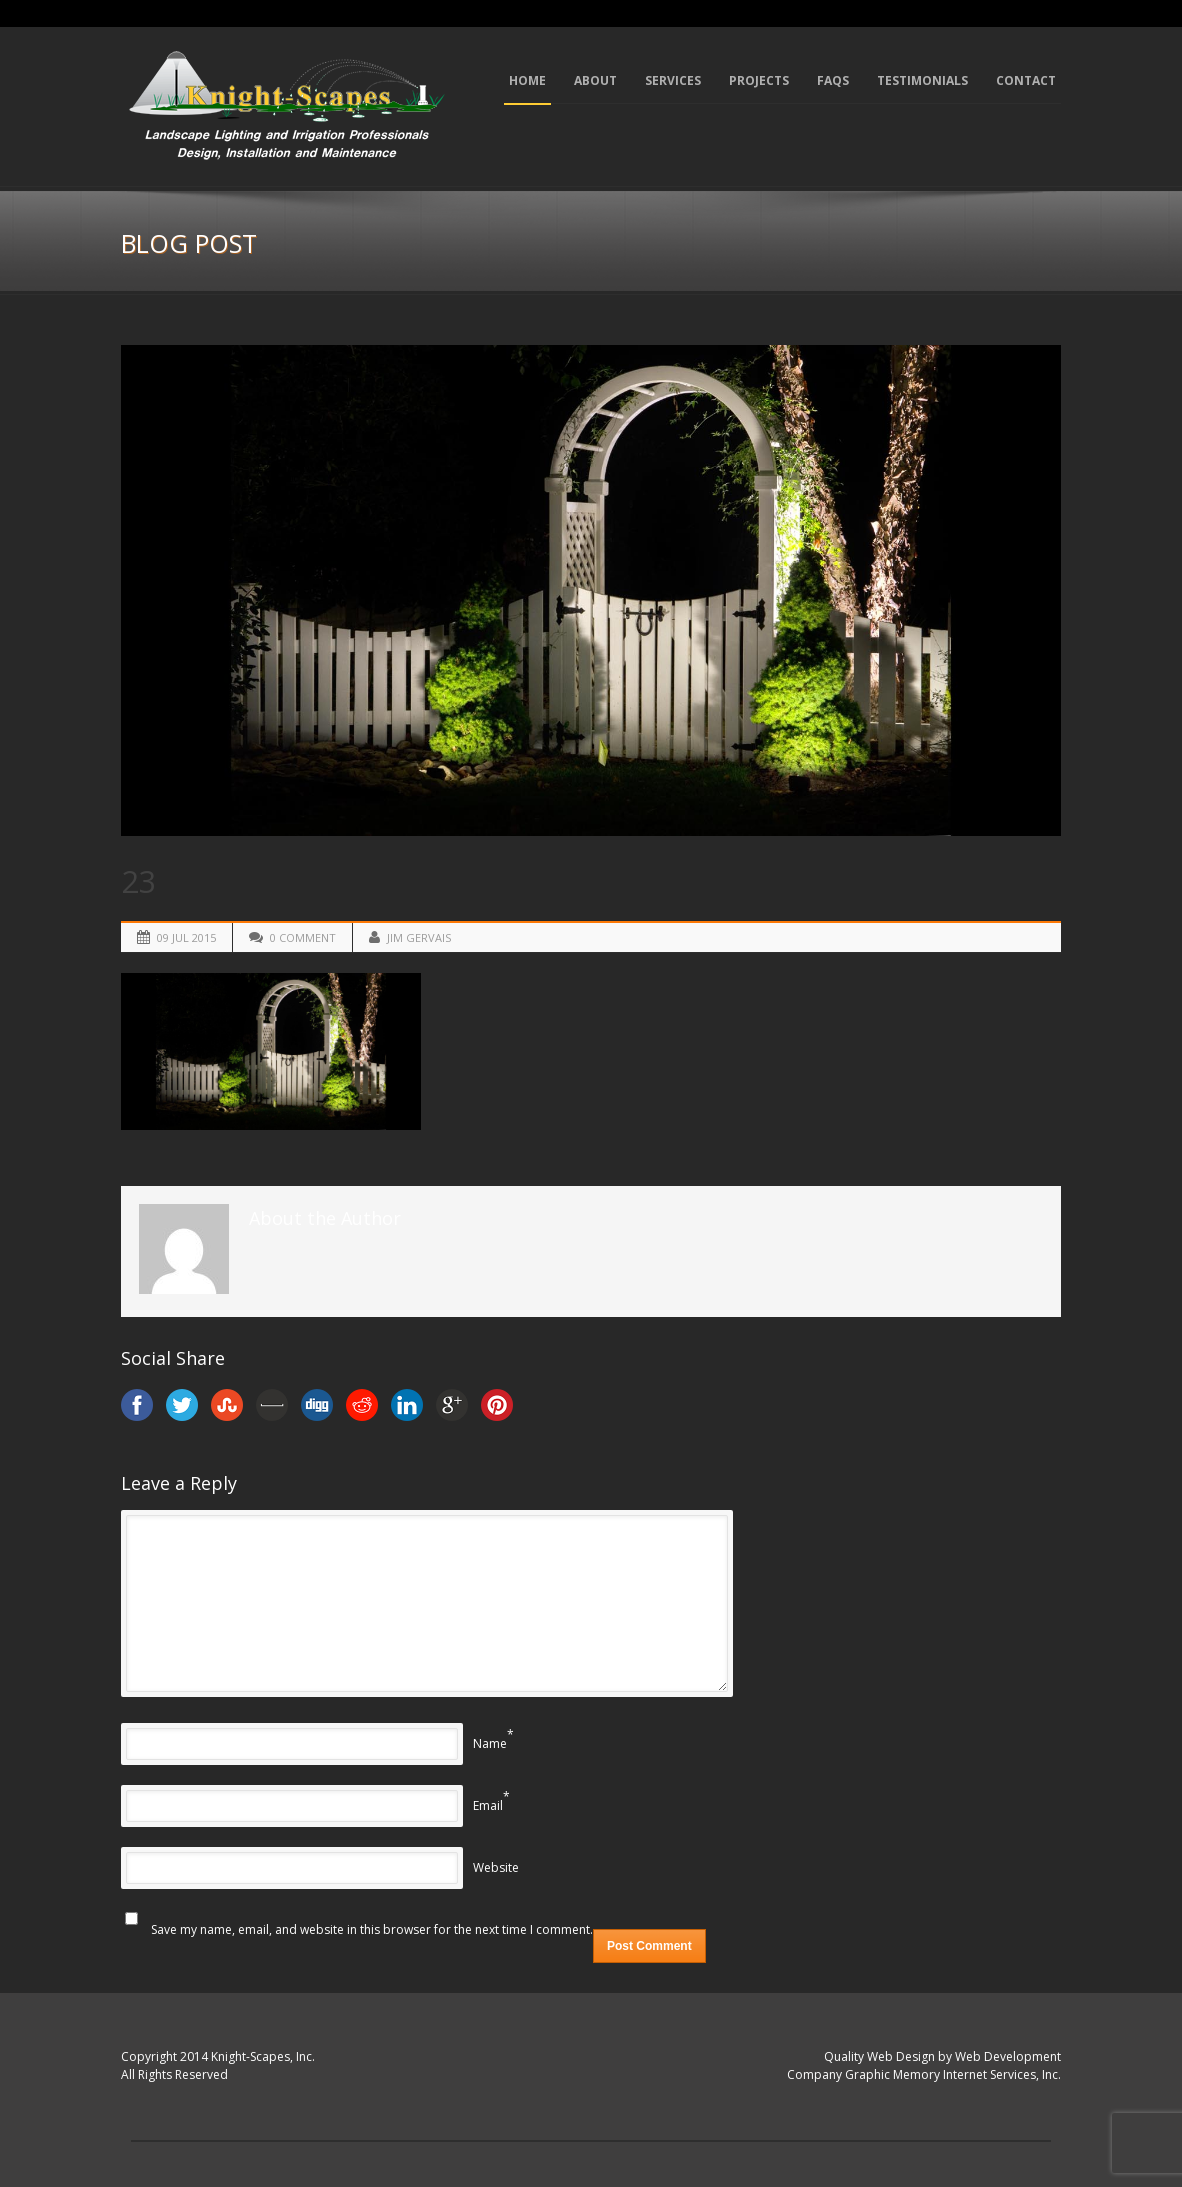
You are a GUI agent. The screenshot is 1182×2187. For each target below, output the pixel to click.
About (595, 80)
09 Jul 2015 (186, 937)
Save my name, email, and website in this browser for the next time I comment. (372, 1929)
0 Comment (303, 937)
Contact (1026, 80)
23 (139, 881)
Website (496, 1867)
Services (673, 80)
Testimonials (922, 80)
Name (490, 1743)
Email (488, 1805)
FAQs (833, 80)
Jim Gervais (419, 937)
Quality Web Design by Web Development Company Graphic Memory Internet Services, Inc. (924, 2066)
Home (527, 80)
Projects (759, 80)
